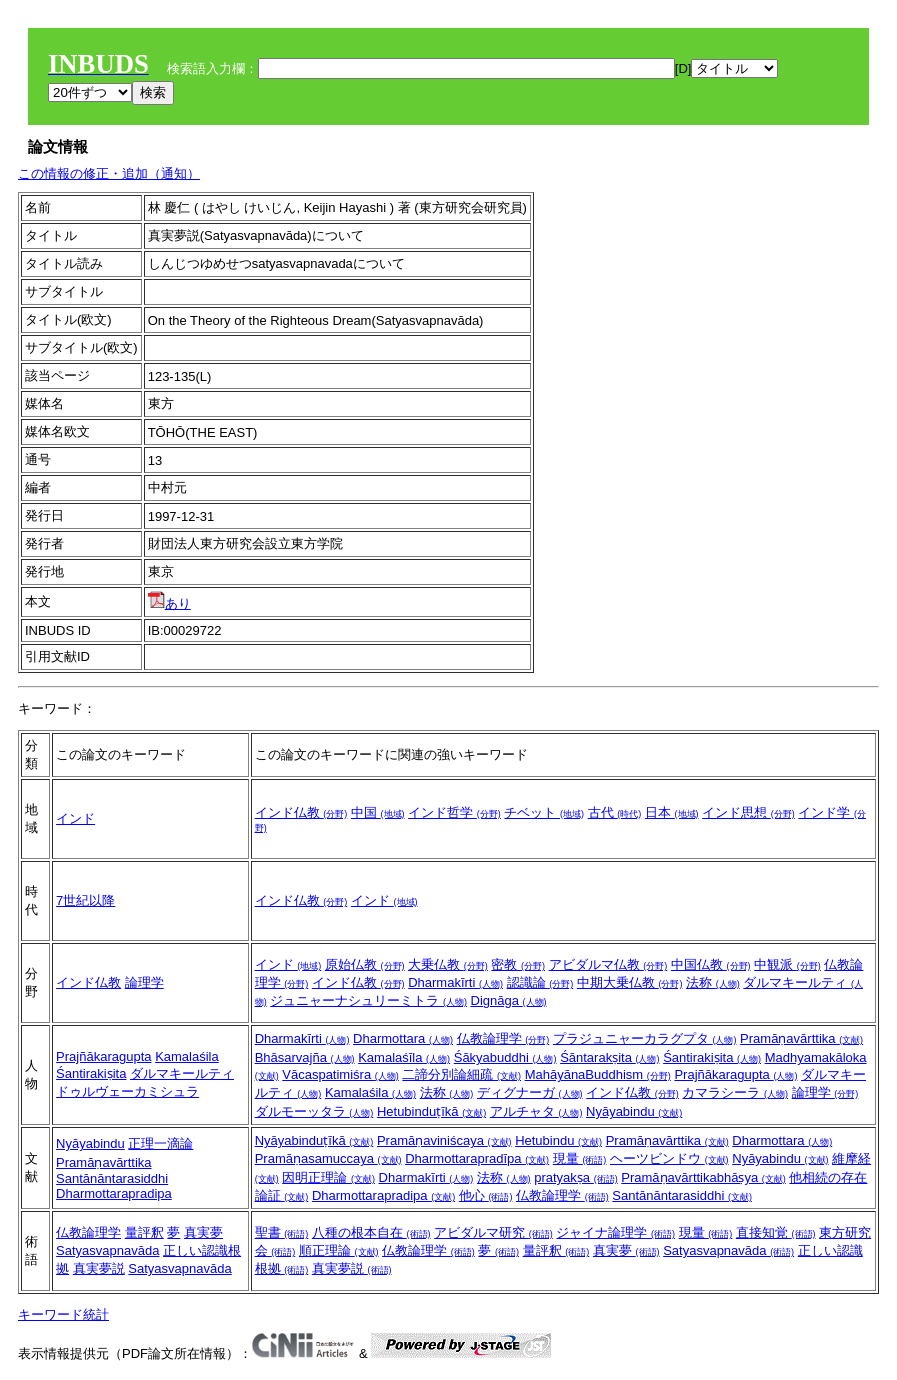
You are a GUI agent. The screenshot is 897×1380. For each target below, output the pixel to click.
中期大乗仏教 (630, 982)
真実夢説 (99, 1268)
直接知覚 (776, 1232)
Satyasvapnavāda (107, 1250)
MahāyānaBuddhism (598, 1074)
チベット (544, 812)
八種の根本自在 (371, 1232)
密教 (518, 964)
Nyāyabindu (634, 1111)
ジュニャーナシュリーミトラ (368, 1000)
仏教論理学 (503, 1038)
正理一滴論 (160, 1143)
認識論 (540, 982)
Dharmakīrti (455, 982)
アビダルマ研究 (493, 1232)
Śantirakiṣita (91, 1073)
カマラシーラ (735, 1092)
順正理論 (339, 1250)
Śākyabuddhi (505, 1057)
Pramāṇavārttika (801, 1038)
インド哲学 (454, 812)
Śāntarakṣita (609, 1057)
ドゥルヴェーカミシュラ (127, 1091)
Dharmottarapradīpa (477, 1158)
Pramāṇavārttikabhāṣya (703, 1177)
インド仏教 (301, 812)
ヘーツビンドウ (669, 1158)
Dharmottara (403, 1038)
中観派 (787, 964)
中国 (378, 812)
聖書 (282, 1232)
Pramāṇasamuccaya (328, 1158)
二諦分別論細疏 (461, 1074)
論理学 (144, 982)
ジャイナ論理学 (615, 1232)
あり (169, 603)
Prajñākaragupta (103, 1056)
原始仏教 (365, 964)
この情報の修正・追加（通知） (109, 173)
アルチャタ (536, 1111)
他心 (486, 1195)
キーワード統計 (63, 1314)
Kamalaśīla (404, 1057)
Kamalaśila (187, 1056)
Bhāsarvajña (305, 1057)
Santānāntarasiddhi (112, 1178)
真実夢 (203, 1232)
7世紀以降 (85, 900)
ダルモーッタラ (314, 1111)
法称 (713, 982)
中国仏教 (711, 964)
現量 (580, 1158)
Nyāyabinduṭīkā (314, 1140)
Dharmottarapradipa (114, 1193)
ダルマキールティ (182, 1073)
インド (75, 818)
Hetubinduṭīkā (431, 1111)
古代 (615, 812)
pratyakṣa (575, 1177)
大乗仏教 (448, 964)
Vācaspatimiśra (340, 1074)
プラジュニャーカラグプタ (645, 1038)
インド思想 (748, 812)
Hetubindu (558, 1140)
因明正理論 (328, 1177)
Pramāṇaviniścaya (444, 1140)
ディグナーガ (530, 1092)
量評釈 (144, 1232)
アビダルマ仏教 (608, 964)
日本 (672, 812)
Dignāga (509, 1000)
